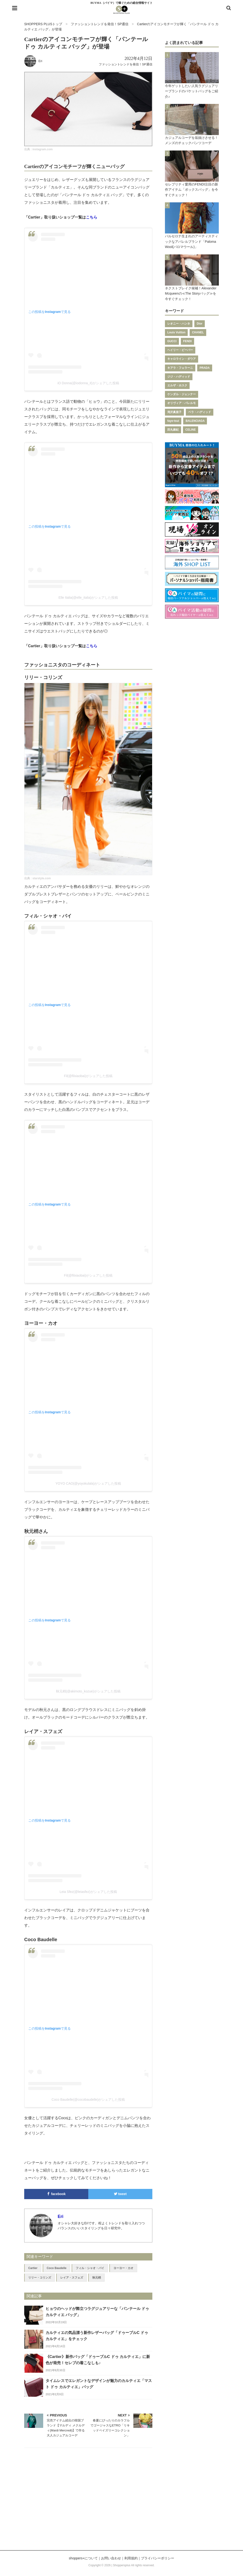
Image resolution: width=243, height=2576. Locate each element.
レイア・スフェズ (71, 2277)
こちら (91, 217)
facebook (56, 2194)
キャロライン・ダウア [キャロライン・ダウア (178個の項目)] (181, 358)
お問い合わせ (111, 2558)
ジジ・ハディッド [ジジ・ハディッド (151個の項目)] (178, 376)
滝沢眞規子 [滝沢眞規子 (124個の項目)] (174, 412)
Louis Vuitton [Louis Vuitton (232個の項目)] (176, 332)
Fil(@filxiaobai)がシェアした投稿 (88, 1076)
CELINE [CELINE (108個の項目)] (190, 429)
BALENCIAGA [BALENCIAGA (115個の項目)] (195, 421)
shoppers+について (83, 2558)
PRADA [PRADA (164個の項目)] (205, 367)
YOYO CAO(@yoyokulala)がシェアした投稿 (88, 1483)
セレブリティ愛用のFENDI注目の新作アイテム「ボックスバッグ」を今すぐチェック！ (191, 189)
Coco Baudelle (56, 2268)
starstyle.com (42, 878)
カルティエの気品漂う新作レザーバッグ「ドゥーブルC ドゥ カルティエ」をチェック (97, 2336)
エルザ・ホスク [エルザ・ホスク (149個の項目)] (177, 385)
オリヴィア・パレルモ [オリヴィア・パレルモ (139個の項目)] (181, 403)
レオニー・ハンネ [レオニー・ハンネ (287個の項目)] (178, 323)
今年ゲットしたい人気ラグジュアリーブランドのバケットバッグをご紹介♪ (191, 91)
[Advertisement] (121, 2505)
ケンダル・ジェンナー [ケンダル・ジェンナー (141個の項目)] (181, 394)
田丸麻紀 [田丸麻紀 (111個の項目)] (173, 429)
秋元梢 (96, 2277)
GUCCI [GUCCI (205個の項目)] (172, 341)
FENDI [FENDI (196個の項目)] (187, 341)
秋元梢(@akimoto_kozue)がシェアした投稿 (88, 1691)
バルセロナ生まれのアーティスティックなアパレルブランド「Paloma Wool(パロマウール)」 (191, 241)
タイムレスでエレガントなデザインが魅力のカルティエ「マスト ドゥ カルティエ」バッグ (99, 2384)
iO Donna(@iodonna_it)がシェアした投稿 (88, 383)
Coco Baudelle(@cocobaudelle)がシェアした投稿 (88, 2099)
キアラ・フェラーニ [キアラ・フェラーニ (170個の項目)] (180, 367)
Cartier (32, 2268)
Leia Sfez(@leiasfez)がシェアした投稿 (88, 1892)
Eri (40, 61)
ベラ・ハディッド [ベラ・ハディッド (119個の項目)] (199, 412)
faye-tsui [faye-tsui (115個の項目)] (173, 421)
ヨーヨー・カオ (123, 2268)
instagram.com (43, 149)
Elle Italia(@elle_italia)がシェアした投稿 (88, 597)
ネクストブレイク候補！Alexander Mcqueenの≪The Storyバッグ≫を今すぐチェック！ (190, 293)
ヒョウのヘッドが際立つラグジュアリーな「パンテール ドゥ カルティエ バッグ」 (97, 2312)
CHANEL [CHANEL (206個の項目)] (198, 332)
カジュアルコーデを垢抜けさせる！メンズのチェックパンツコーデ (191, 140)
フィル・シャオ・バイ (90, 2268)
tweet (120, 2194)
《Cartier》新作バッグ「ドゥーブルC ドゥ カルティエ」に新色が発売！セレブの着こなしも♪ (98, 2360)
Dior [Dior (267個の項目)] (199, 323)
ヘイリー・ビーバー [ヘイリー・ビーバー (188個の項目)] (180, 350)
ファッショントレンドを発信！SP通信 (125, 64)
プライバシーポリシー (157, 2558)
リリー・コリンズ (39, 2277)
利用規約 (131, 2558)
